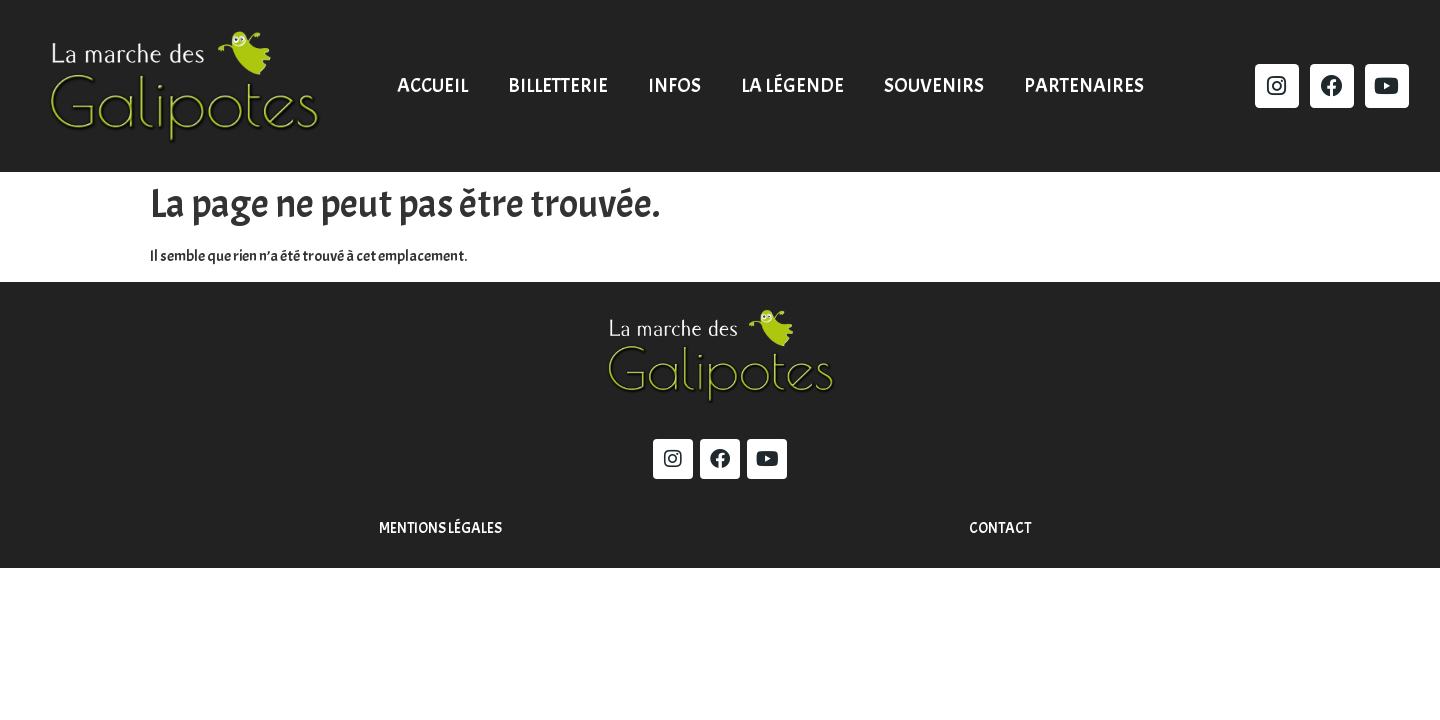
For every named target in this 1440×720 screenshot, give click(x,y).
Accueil (432, 85)
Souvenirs (934, 85)
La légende (792, 85)
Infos (674, 85)
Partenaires (1084, 85)
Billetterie (558, 85)
